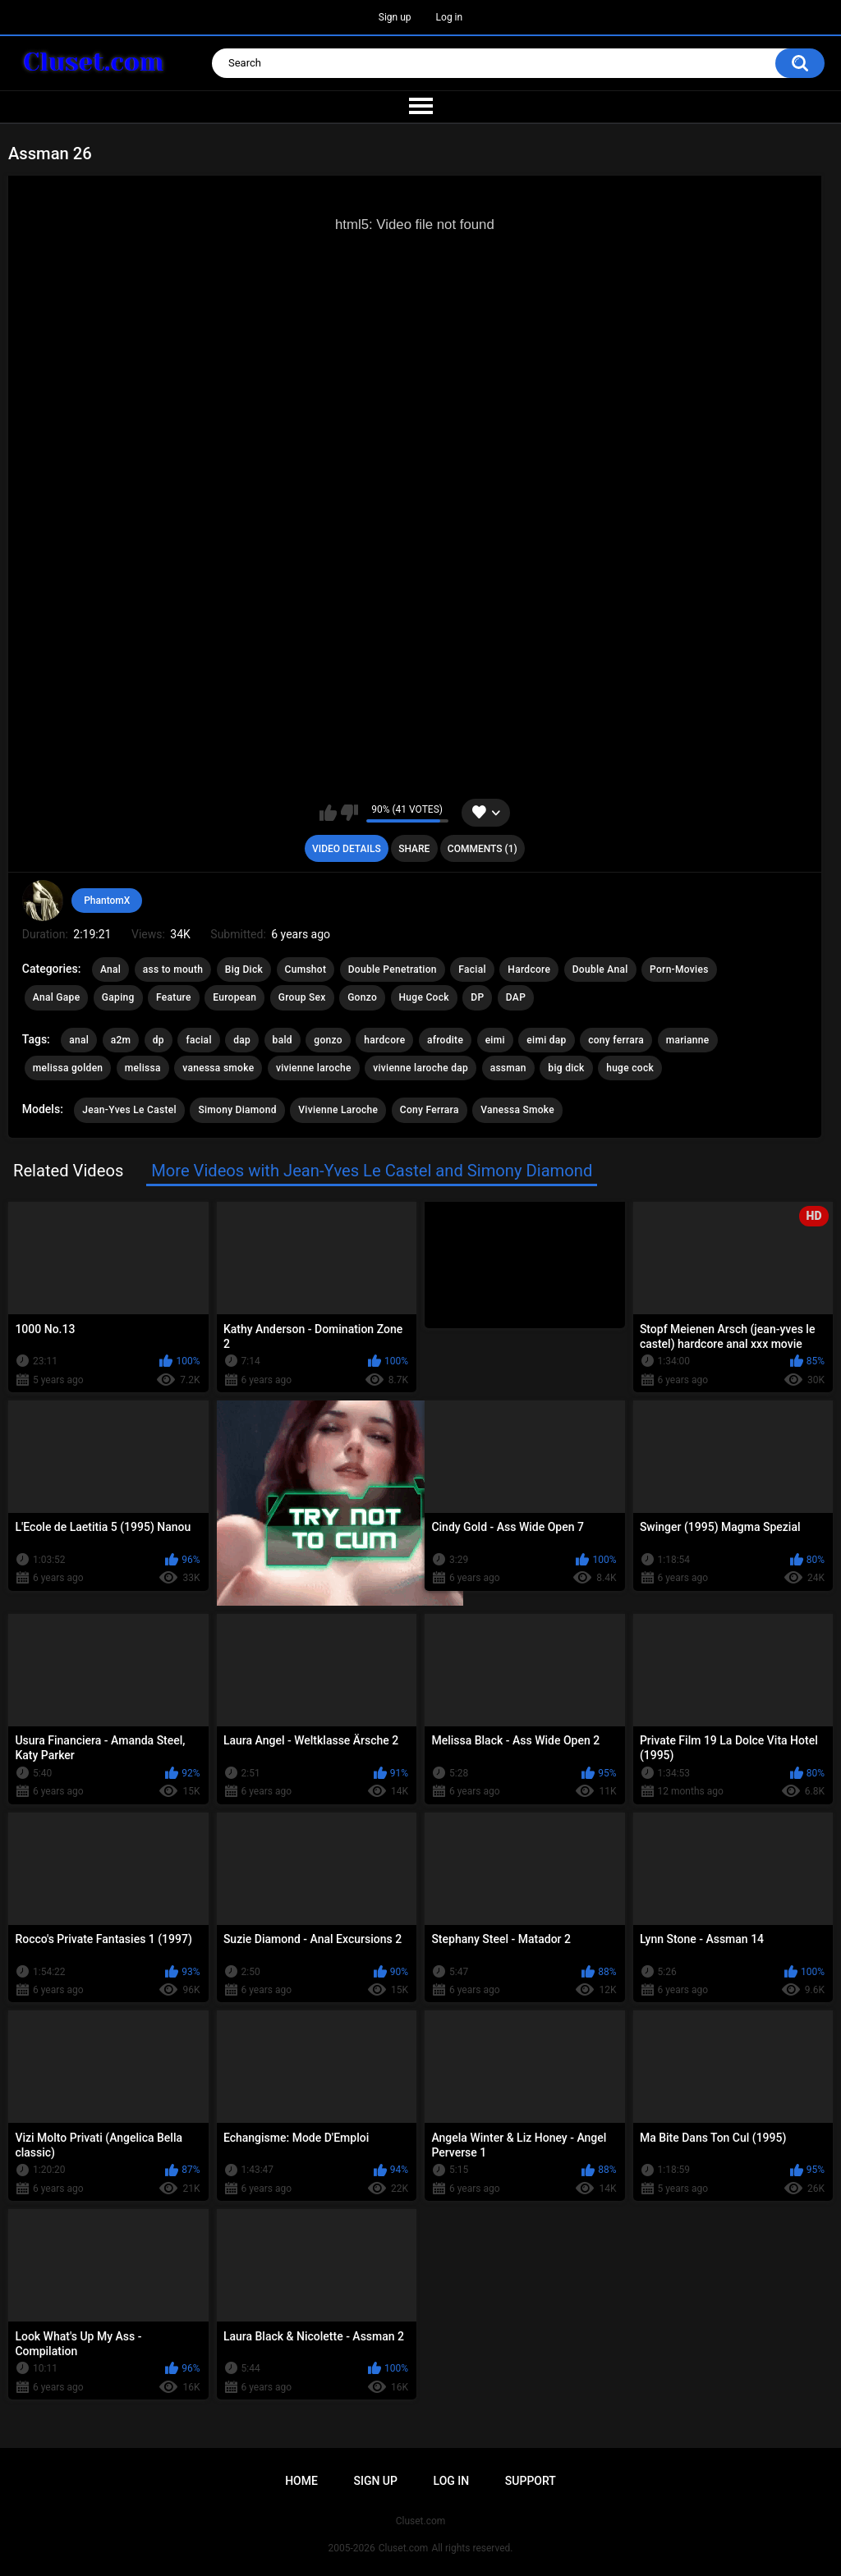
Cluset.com (404, 2548)
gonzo (328, 1040)
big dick (566, 1068)
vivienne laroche (314, 1068)
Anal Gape (56, 997)
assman (508, 1068)
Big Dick (244, 969)
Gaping (118, 997)
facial (198, 1040)
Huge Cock (424, 997)
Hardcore (529, 969)
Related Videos (68, 1170)
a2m (121, 1040)
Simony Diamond (237, 1110)
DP (477, 997)
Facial (472, 969)
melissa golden (68, 1068)
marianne (688, 1040)
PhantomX (107, 900)
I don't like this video (349, 812)
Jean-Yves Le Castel (129, 1110)
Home (301, 2480)
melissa (143, 1068)
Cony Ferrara (429, 1110)
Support (530, 2480)
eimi (495, 1040)
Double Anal (600, 969)
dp (158, 1040)
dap (241, 1040)
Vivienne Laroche (338, 1110)
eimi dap (546, 1040)
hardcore (384, 1040)
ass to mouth (173, 969)
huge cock (630, 1068)
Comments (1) (482, 849)
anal (79, 1040)
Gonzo (362, 997)
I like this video (328, 812)
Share (414, 849)
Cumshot (306, 969)
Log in (449, 17)
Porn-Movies (679, 969)
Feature (173, 997)
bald (282, 1040)
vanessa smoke (218, 1068)
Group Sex (302, 997)
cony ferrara (616, 1040)
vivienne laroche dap (420, 1068)
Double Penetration (392, 969)
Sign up (395, 17)
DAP (516, 997)
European (234, 997)
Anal (110, 969)
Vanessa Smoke (517, 1110)
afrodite (445, 1040)
